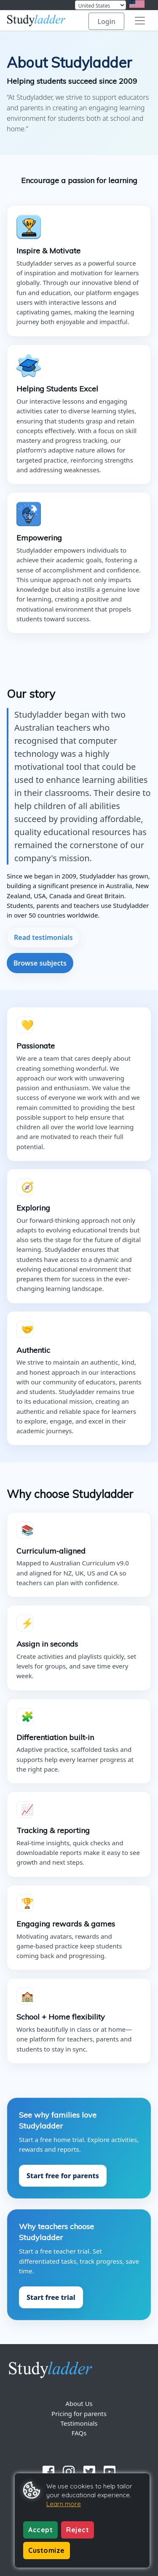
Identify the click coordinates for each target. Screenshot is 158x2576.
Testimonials (79, 2423)
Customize (46, 2550)
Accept (40, 2529)
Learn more (63, 2504)
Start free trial (51, 2297)
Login (106, 21)
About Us (79, 2403)
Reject (77, 2529)
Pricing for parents (79, 2413)
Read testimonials (43, 937)
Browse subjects (40, 963)
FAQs (79, 2433)
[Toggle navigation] (140, 21)
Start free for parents (63, 2175)
